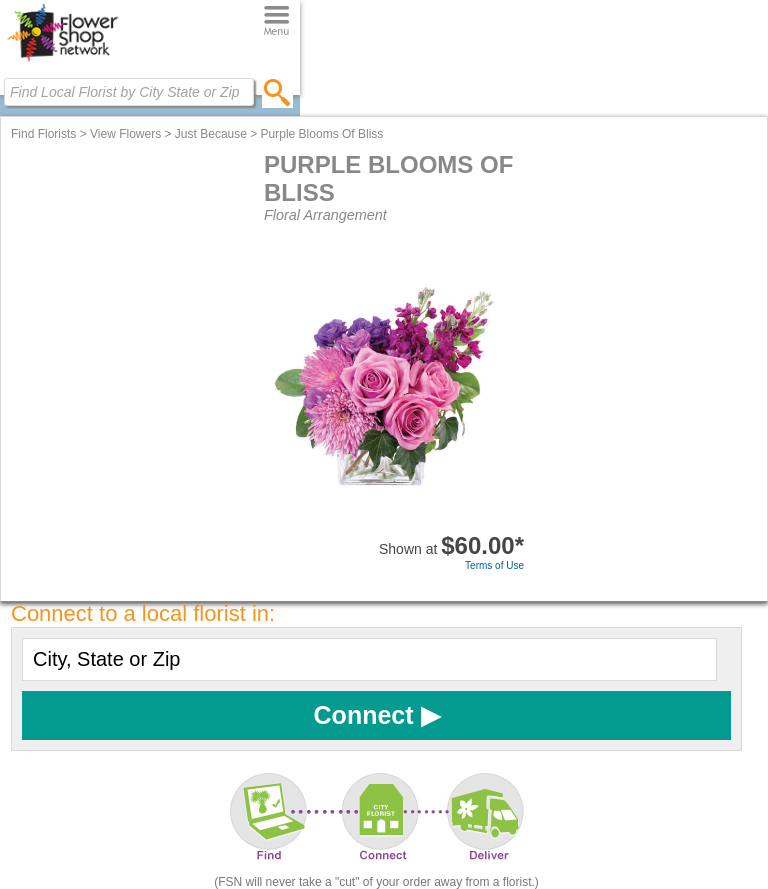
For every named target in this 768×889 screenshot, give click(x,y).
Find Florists (43, 134)
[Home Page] (62, 61)
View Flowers (125, 134)
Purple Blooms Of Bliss (322, 134)
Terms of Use (494, 565)
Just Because (211, 134)
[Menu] (276, 21)
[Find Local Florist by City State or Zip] (129, 92)
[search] (277, 92)
